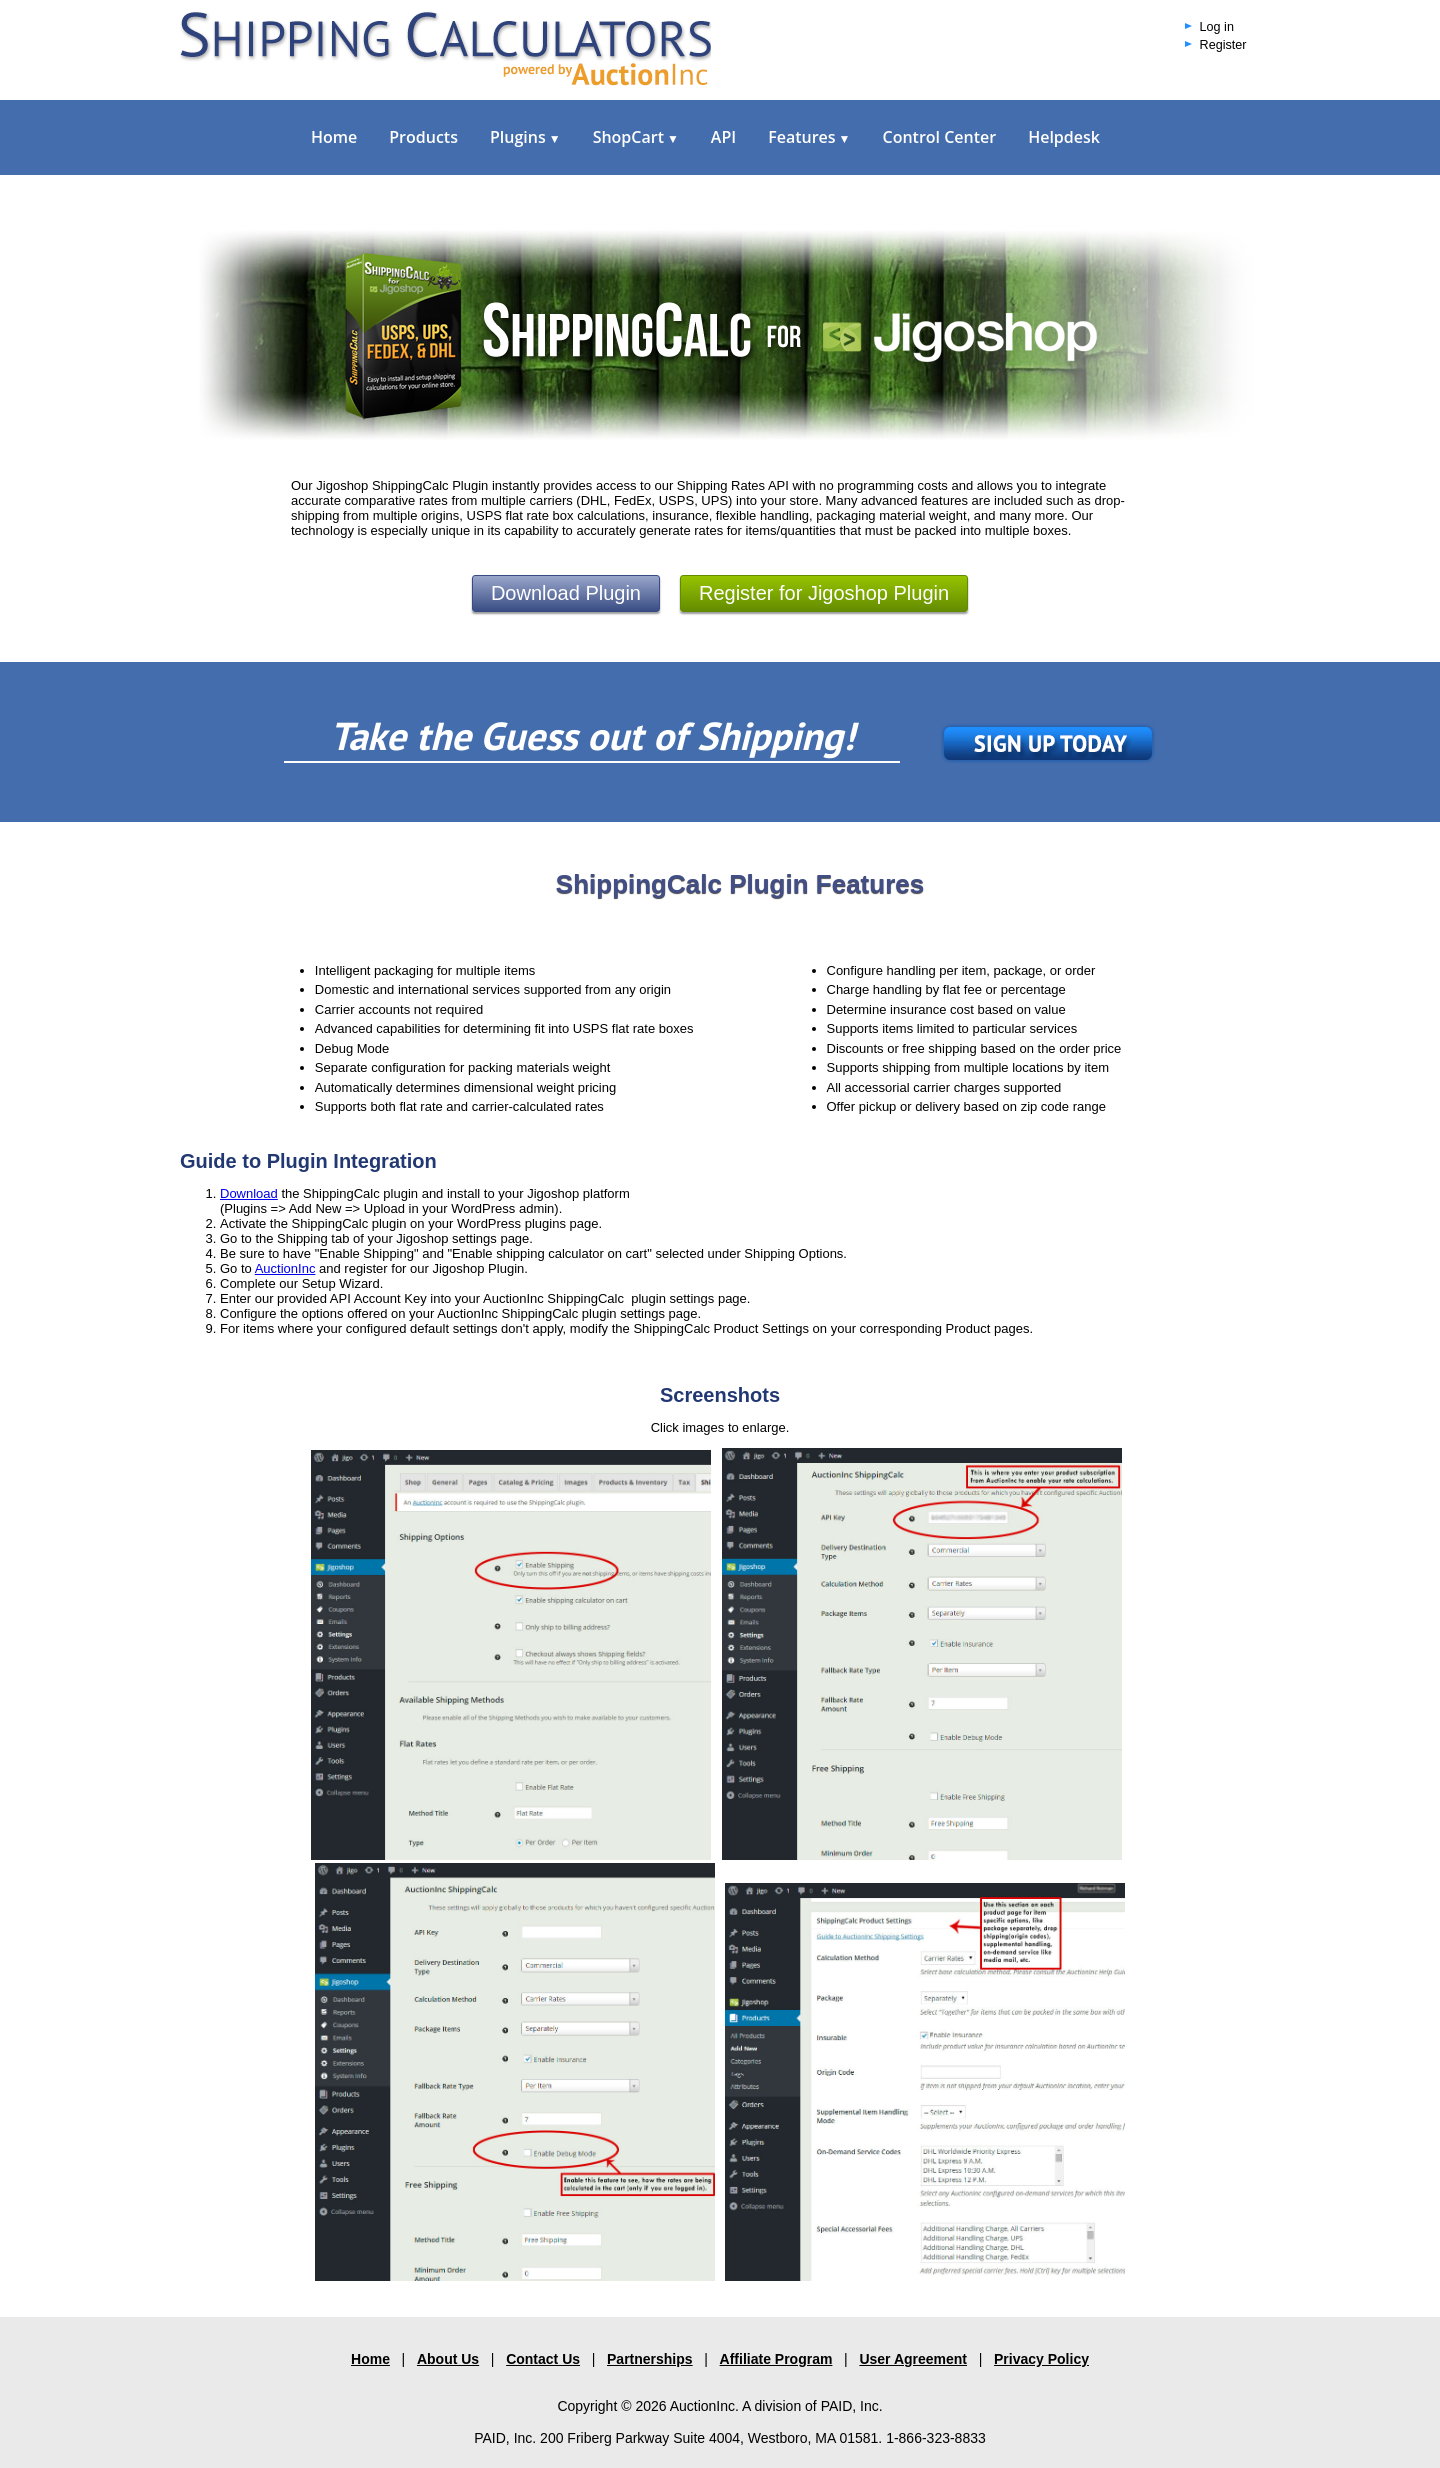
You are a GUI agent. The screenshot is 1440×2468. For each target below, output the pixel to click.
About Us (448, 2359)
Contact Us (543, 2359)
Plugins (525, 137)
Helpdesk (1064, 137)
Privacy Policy (1041, 2359)
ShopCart (636, 137)
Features (809, 137)
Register (1223, 45)
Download (249, 1193)
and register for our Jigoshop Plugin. (421, 1268)
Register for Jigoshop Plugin (824, 593)
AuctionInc (285, 1268)
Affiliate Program (776, 2359)
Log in (1217, 27)
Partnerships (650, 2359)
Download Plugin (566, 593)
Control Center (939, 137)
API (723, 137)
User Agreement (913, 2359)
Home (334, 137)
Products (423, 137)
